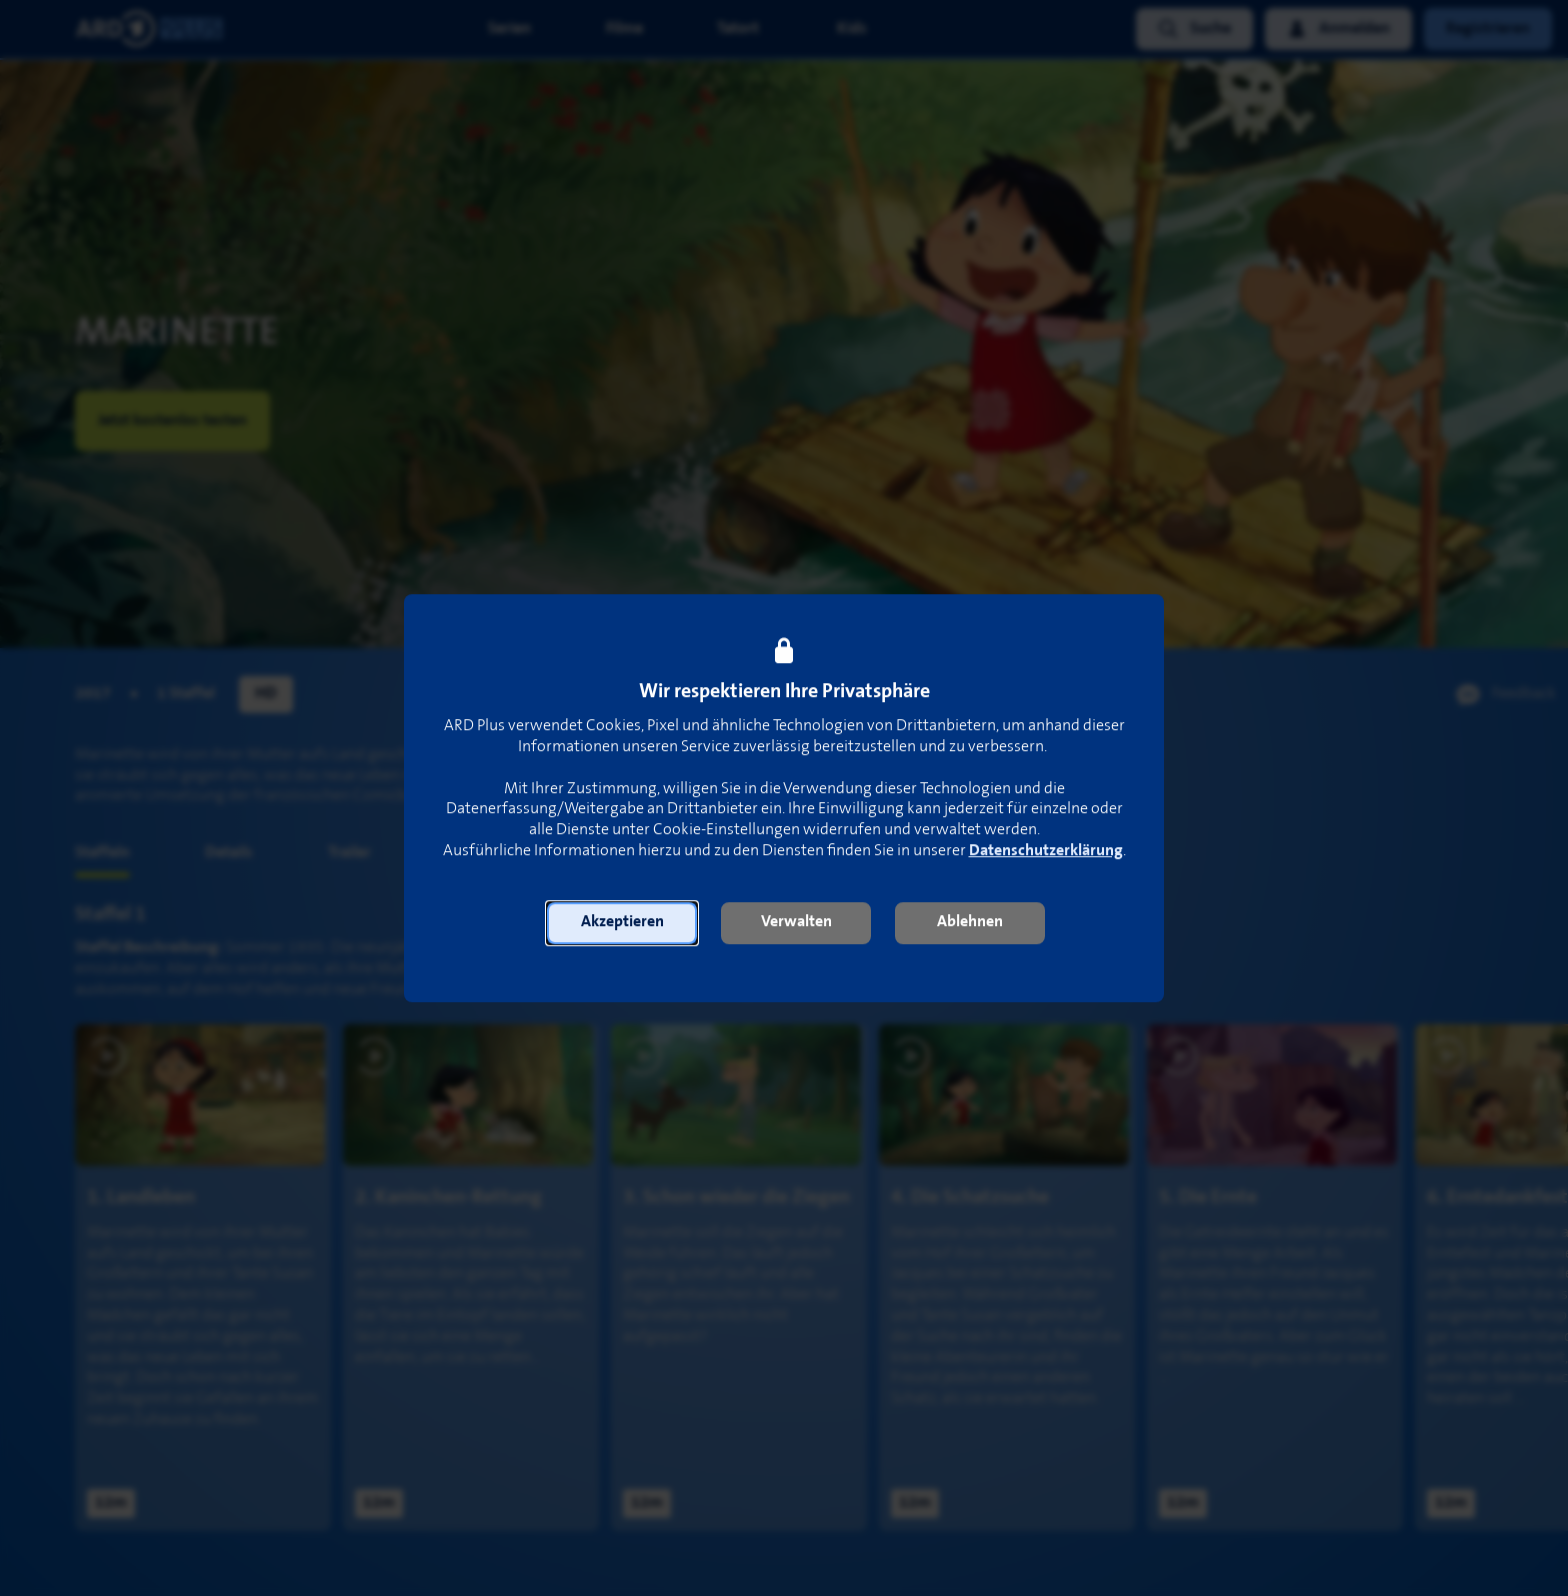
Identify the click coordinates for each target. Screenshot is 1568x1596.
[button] (622, 923)
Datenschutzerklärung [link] (1046, 850)
